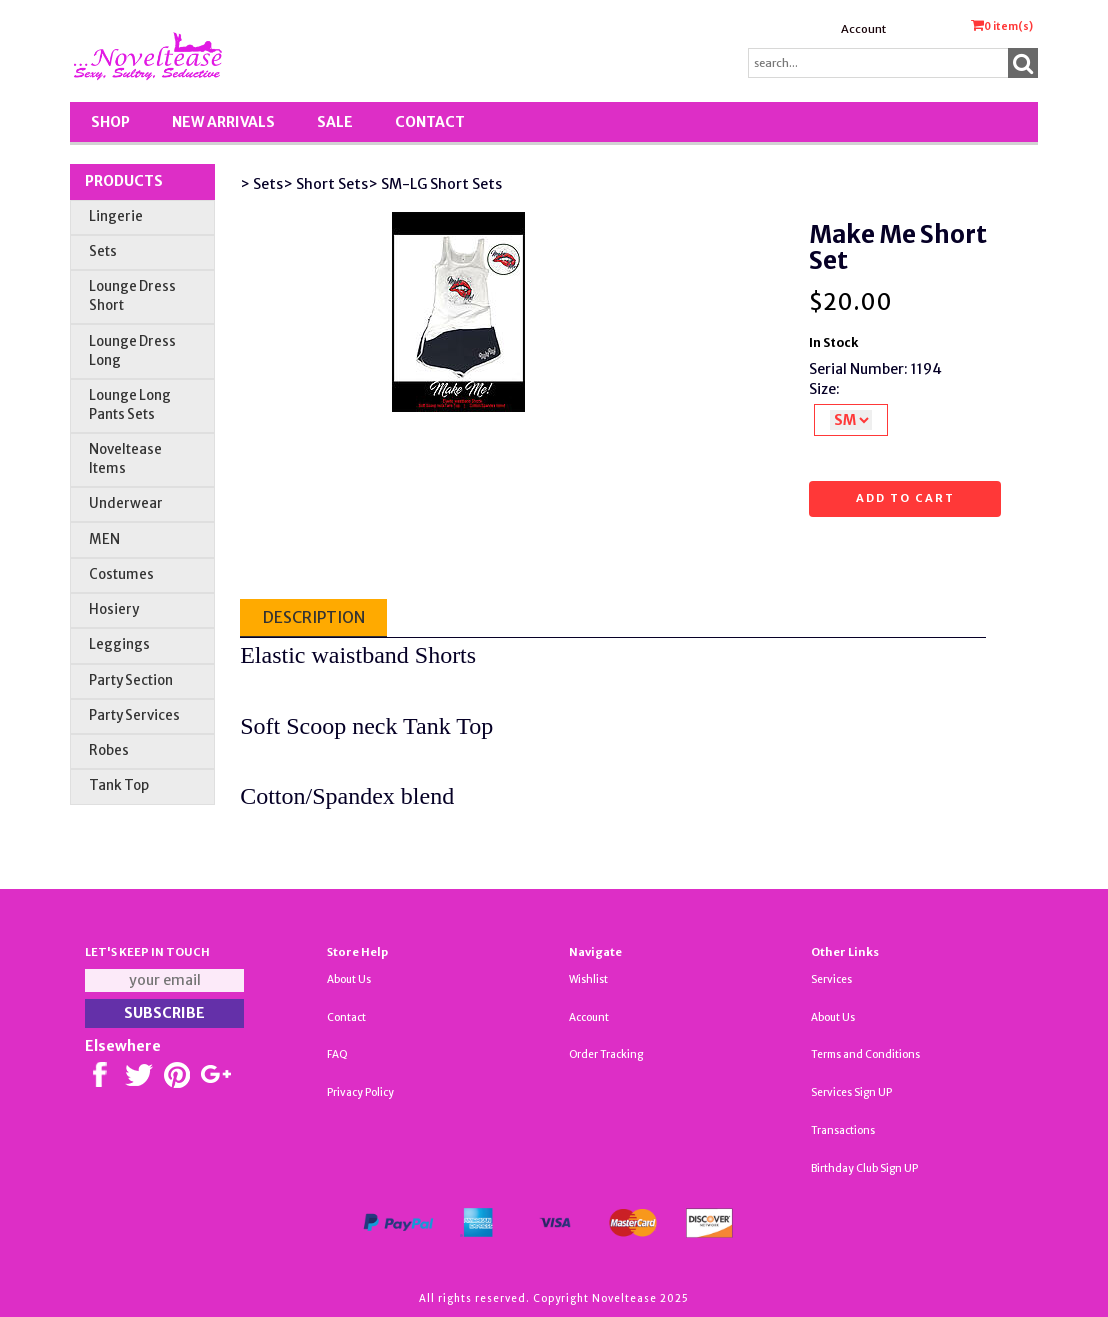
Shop (110, 122)
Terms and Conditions (865, 1054)
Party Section (131, 680)
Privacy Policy (360, 1092)
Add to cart (905, 498)
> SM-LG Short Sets (435, 184)
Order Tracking (606, 1054)
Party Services (134, 715)
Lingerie (116, 216)
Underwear (126, 503)
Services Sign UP (851, 1092)
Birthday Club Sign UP (864, 1168)
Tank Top (119, 785)
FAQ (337, 1054)
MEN (104, 539)
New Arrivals (223, 122)
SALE (335, 122)
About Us (349, 979)
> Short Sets (325, 184)
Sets (103, 251)
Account (863, 29)
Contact (430, 122)
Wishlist (588, 979)
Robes (109, 750)
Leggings (119, 644)
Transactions (843, 1130)
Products (124, 181)
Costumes (121, 574)
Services (831, 979)
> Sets (261, 184)
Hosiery (114, 609)
